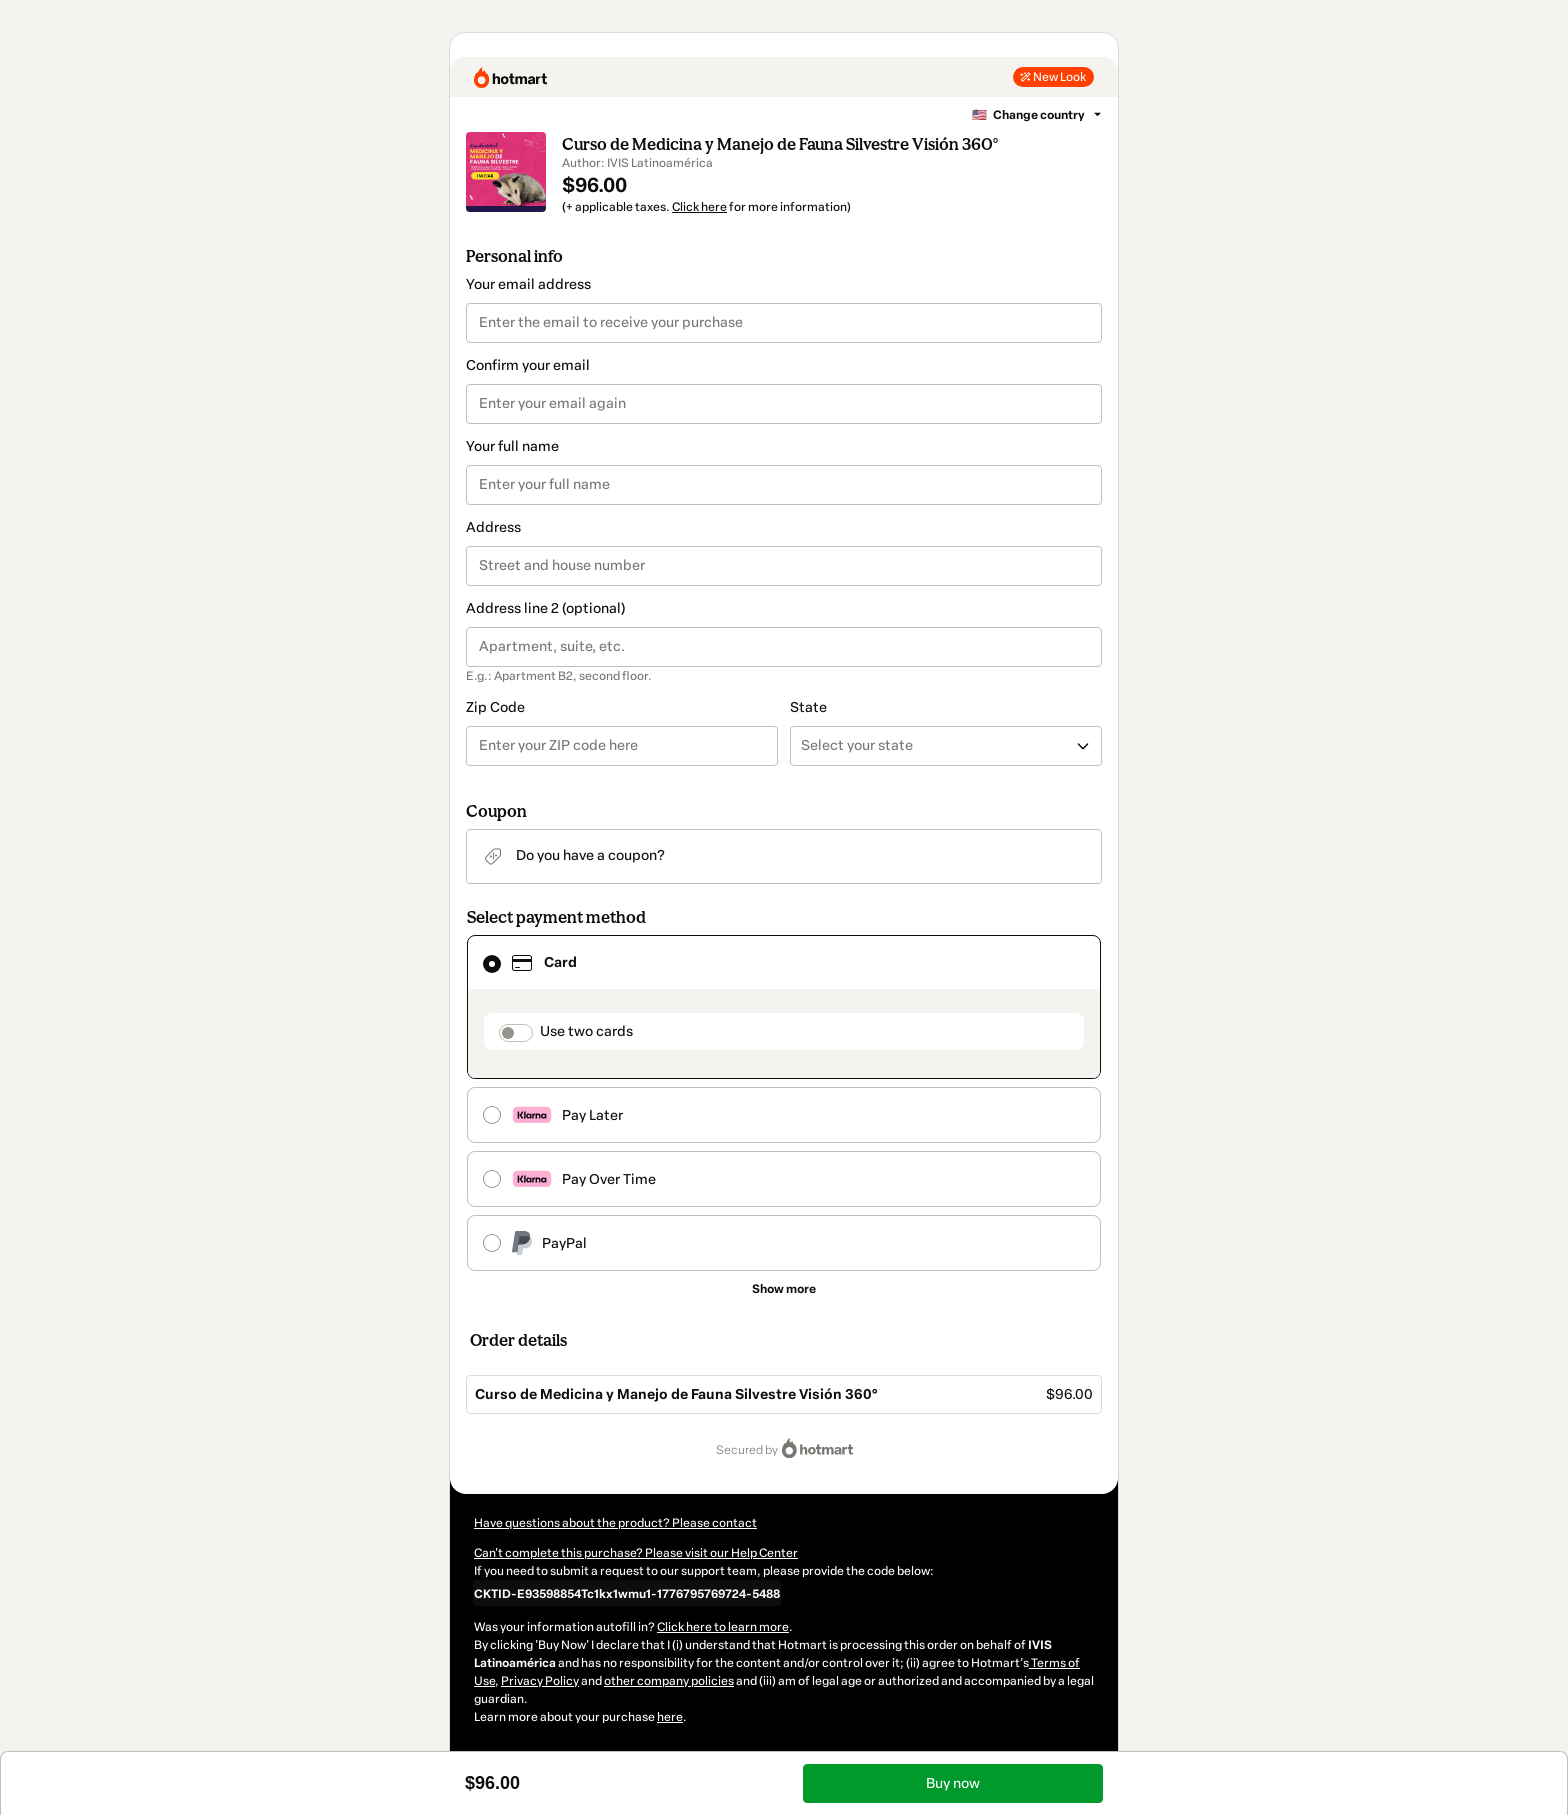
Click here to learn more (723, 1627)
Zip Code (495, 707)
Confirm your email (528, 365)
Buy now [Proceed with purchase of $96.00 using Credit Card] (953, 1783)
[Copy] (627, 1593)
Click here (699, 207)
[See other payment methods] (784, 1289)
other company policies (669, 1681)
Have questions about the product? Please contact (615, 1523)
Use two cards (586, 1031)
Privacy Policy (540, 1681)
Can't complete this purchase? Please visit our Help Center (636, 1553)
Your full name (512, 446)
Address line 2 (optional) (545, 608)
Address (493, 527)
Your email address (528, 284)
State (808, 707)
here (670, 1717)
